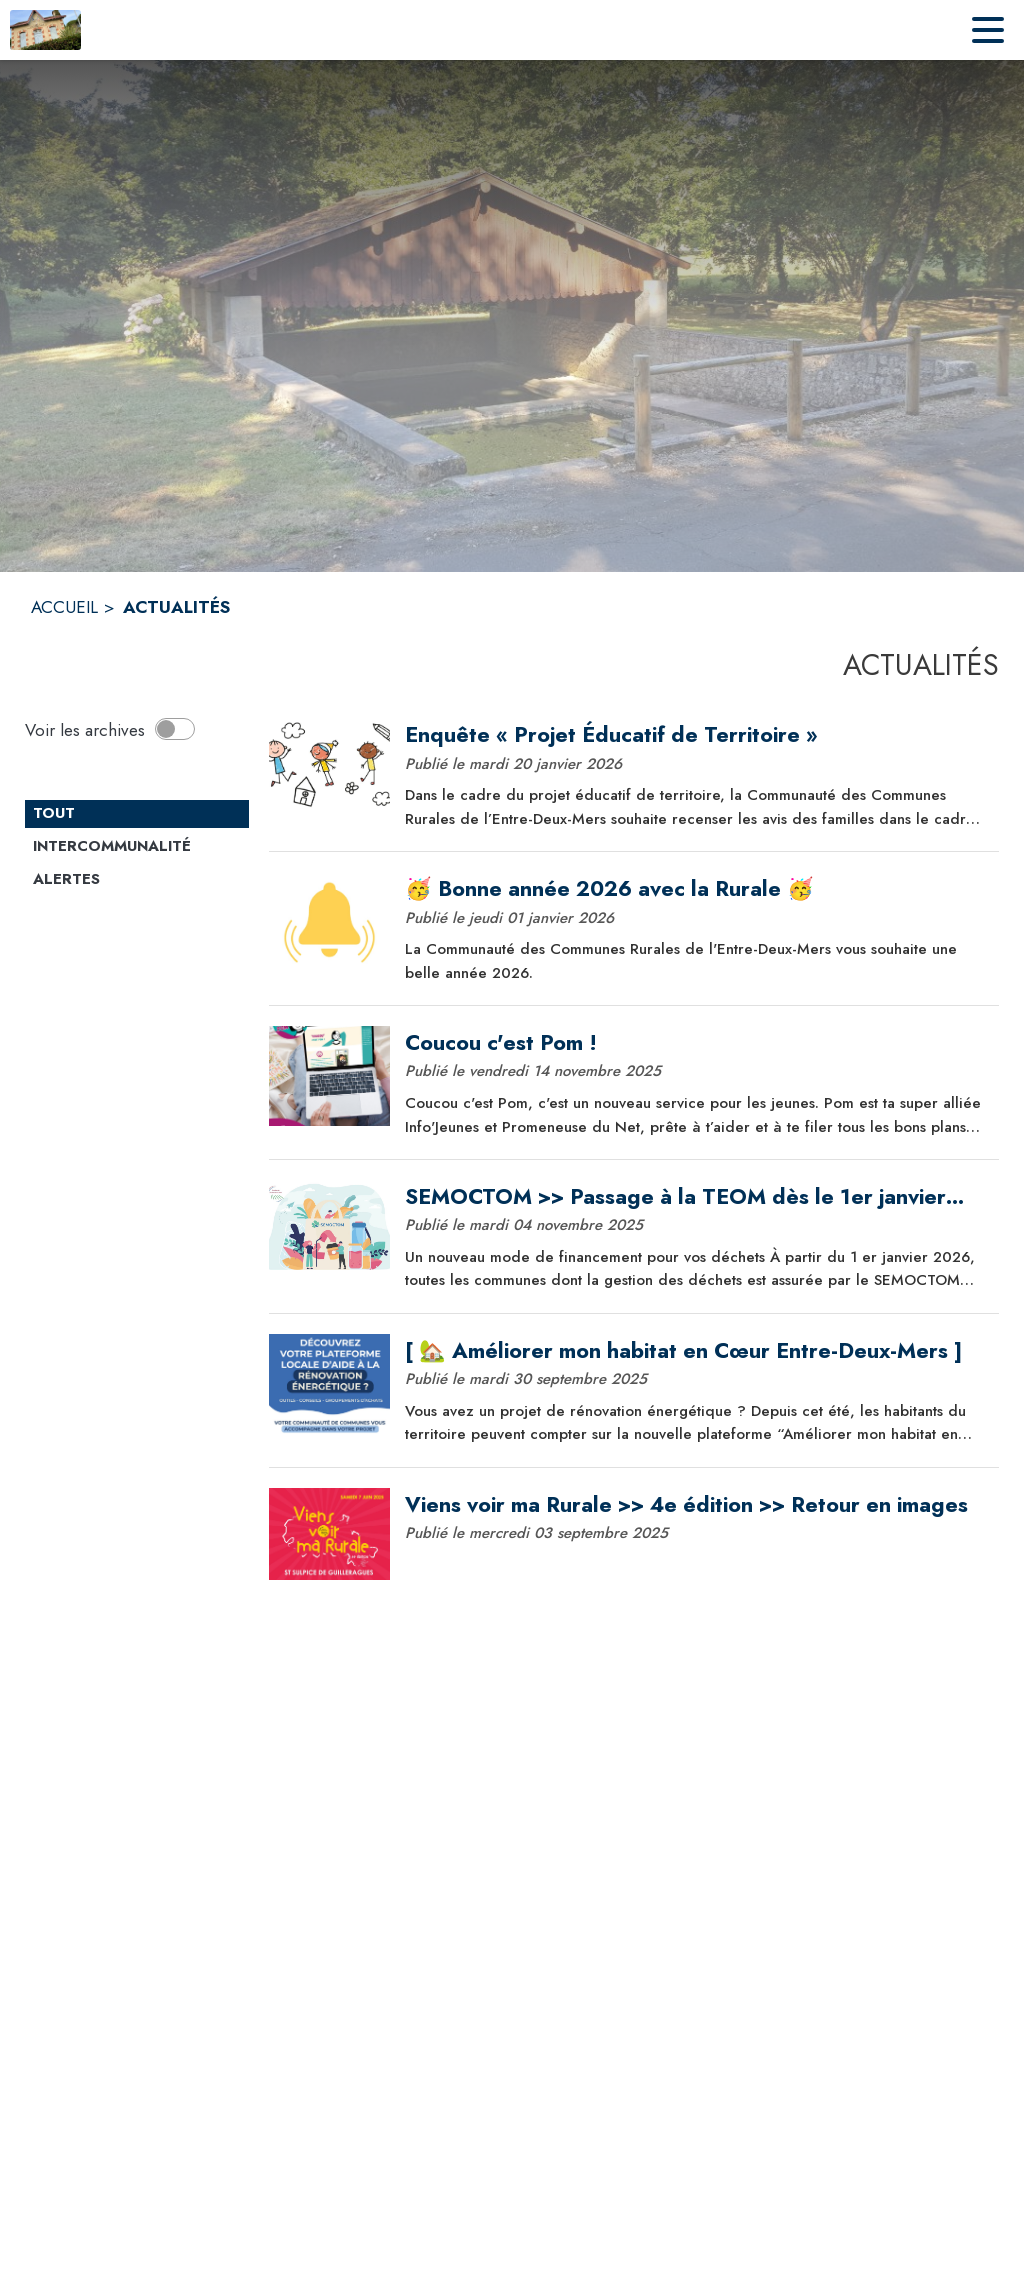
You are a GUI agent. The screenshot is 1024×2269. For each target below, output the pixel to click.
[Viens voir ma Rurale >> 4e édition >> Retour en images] (694, 1505)
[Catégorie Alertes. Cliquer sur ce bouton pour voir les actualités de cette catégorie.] (137, 880)
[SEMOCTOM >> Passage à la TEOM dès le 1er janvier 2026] (694, 1197)
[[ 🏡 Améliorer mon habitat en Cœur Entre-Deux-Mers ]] (694, 1351)
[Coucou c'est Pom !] (694, 1043)
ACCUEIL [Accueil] (64, 607)
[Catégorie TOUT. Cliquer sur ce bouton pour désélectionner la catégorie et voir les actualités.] (137, 814)
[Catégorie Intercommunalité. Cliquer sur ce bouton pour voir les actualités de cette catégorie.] (137, 847)
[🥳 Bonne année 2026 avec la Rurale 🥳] (694, 889)
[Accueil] (45, 30)
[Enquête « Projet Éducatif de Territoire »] (694, 735)
